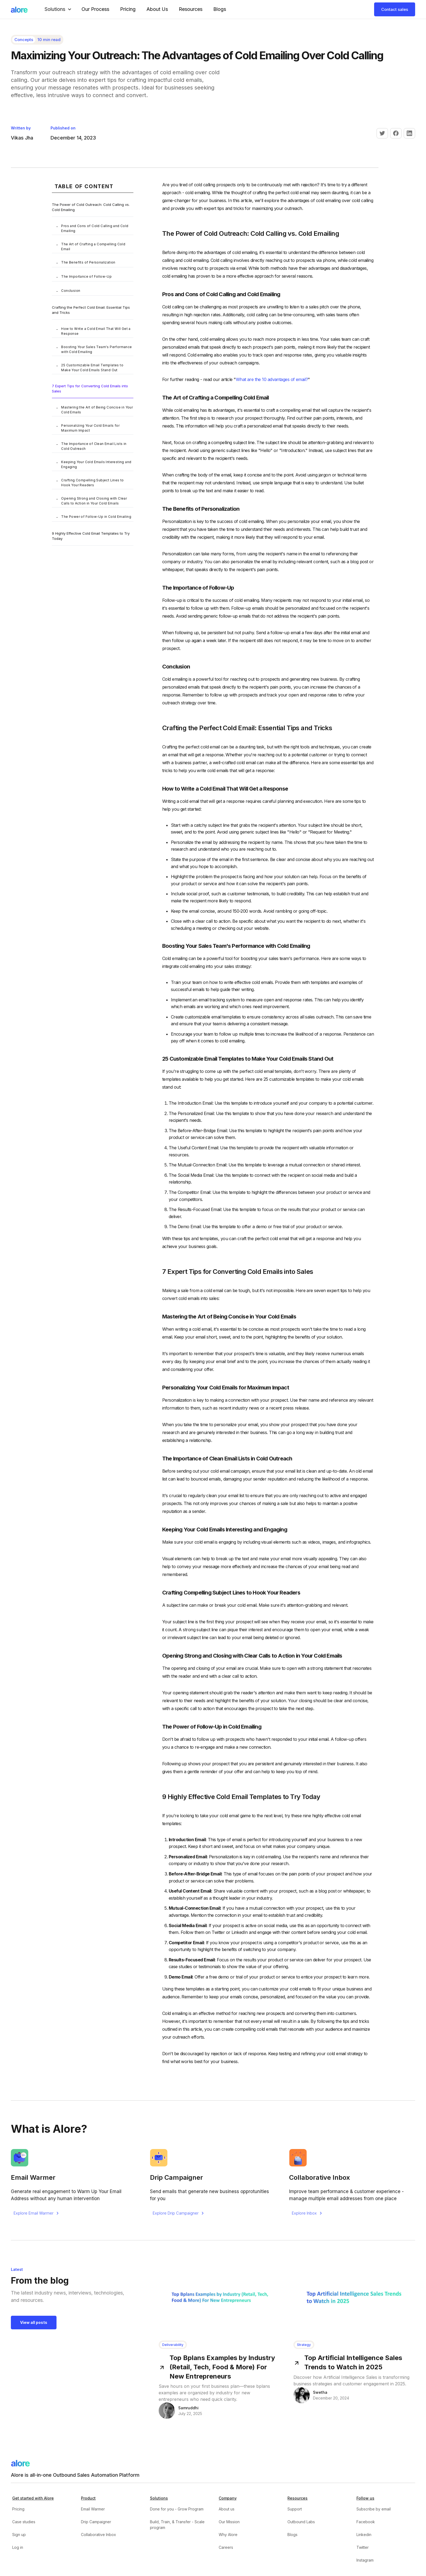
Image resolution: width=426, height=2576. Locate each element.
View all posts (33, 2322)
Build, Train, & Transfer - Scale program (177, 2524)
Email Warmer (93, 2509)
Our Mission (229, 2521)
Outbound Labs (301, 2521)
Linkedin (363, 2534)
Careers (226, 2547)
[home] (19, 9)
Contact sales (394, 9)
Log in (17, 2547)
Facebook (365, 2521)
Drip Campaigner (96, 2521)
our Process (95, 9)
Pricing (128, 9)
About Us (157, 9)
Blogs (219, 9)
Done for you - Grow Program (176, 2509)
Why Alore (228, 2534)
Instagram (365, 2560)
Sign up (19, 2534)
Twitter (362, 2547)
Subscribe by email (373, 2509)
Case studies (23, 2521)
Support (294, 2509)
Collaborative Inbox (98, 2534)
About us (226, 2509)
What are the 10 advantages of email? (272, 379)
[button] (59, 9)
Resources (190, 9)
